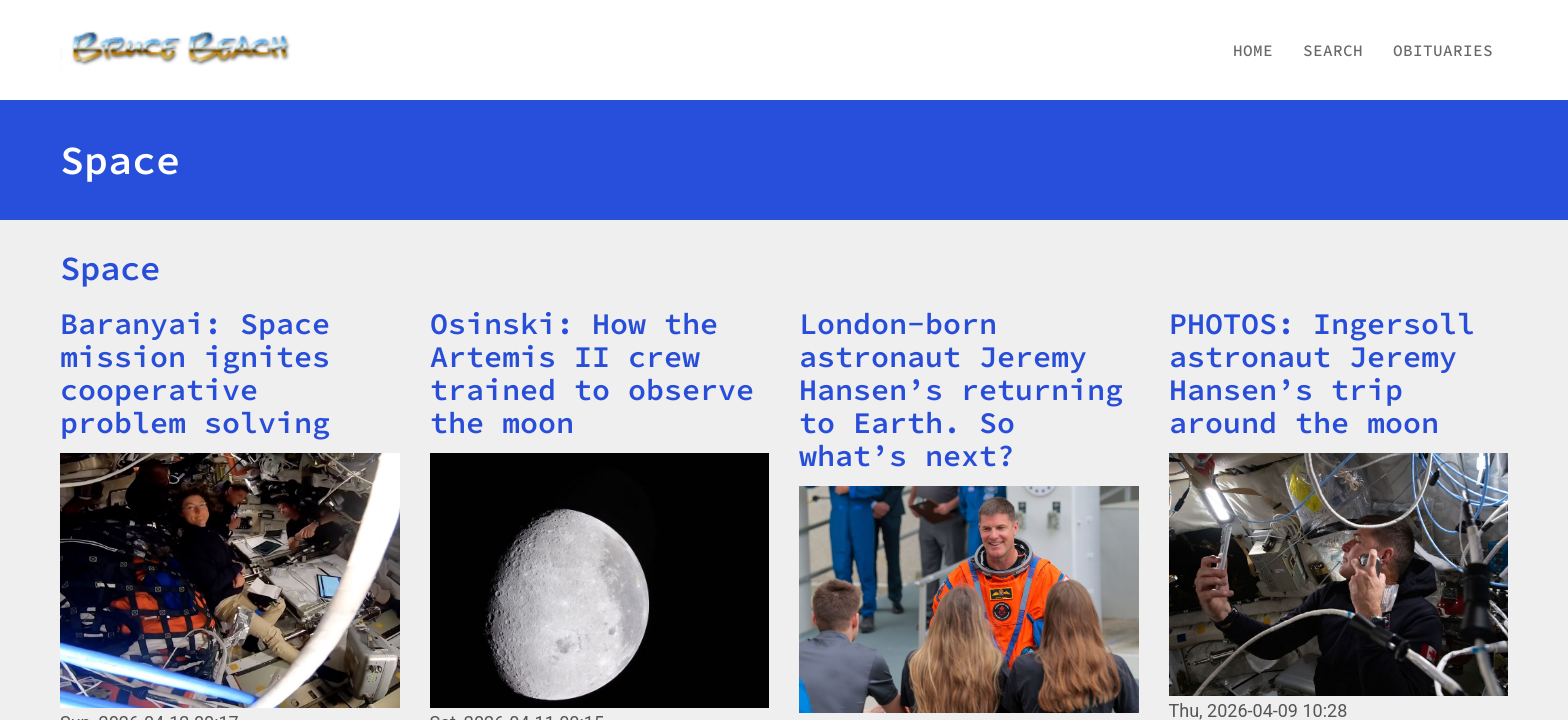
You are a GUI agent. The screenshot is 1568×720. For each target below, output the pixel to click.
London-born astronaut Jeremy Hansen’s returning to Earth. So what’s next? (961, 389)
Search (1333, 50)
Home (1253, 50)
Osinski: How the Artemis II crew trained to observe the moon (592, 372)
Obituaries (1443, 50)
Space (110, 268)
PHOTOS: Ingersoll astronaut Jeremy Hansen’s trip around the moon (1322, 372)
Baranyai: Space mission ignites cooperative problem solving (195, 372)
